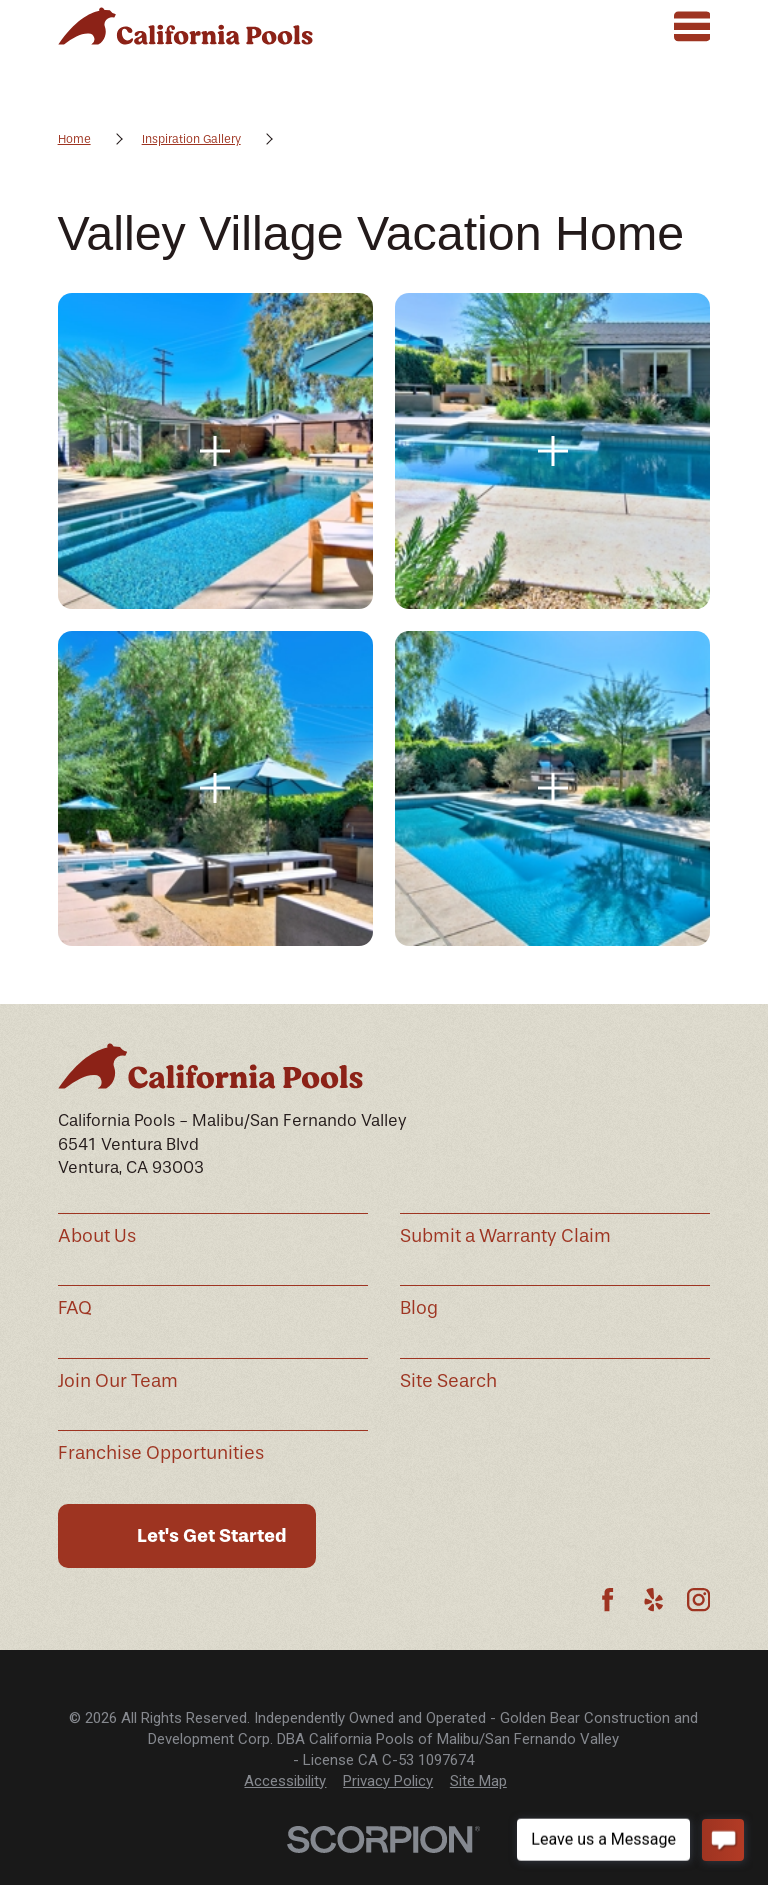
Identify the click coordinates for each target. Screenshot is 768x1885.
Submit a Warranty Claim (505, 1236)
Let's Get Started (212, 1535)
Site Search (448, 1381)
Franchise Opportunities (161, 1453)
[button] (215, 450)
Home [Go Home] (74, 139)
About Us (97, 1236)
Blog (419, 1308)
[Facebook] (607, 1599)
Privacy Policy (388, 1781)
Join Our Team (118, 1381)
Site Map (478, 1781)
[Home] (185, 26)
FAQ (75, 1308)
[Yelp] (653, 1599)
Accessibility (285, 1781)
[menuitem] (285, 1781)
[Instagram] (698, 1599)
